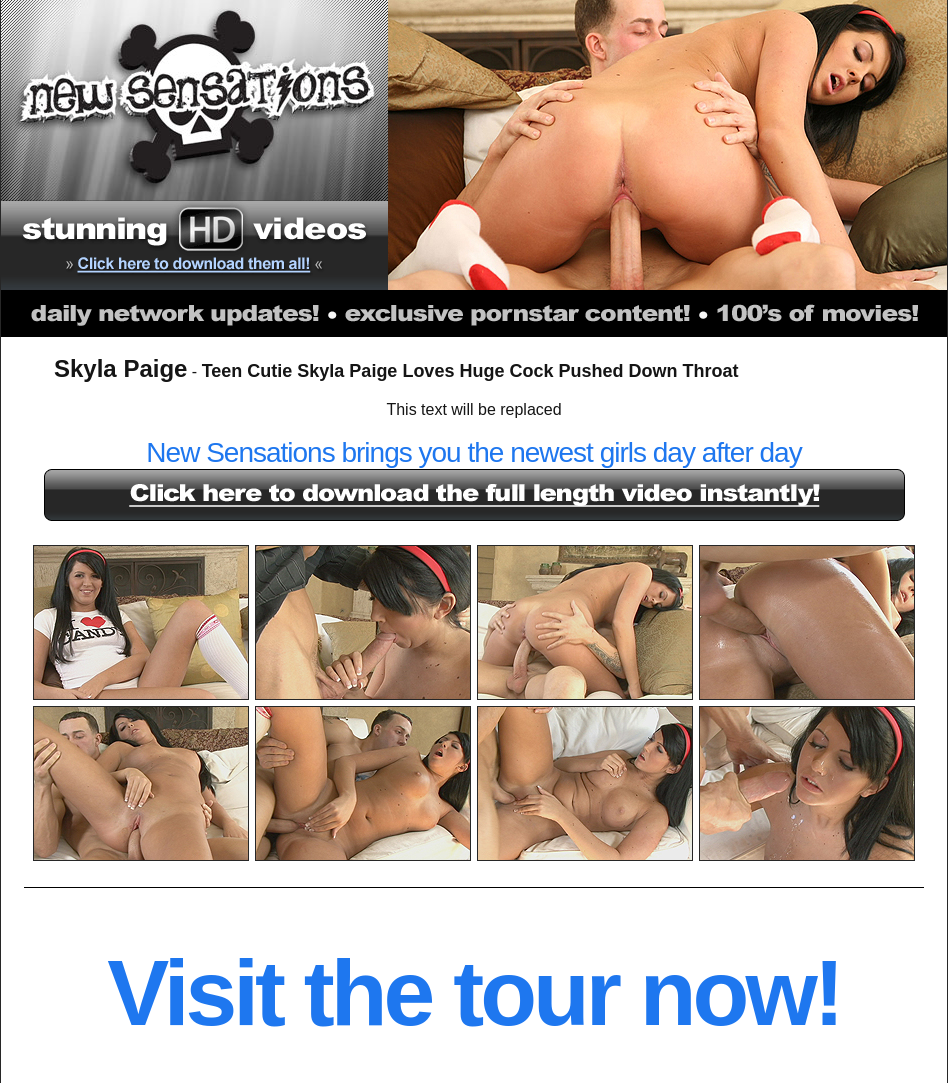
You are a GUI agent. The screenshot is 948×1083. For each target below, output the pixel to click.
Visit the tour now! (473, 993)
